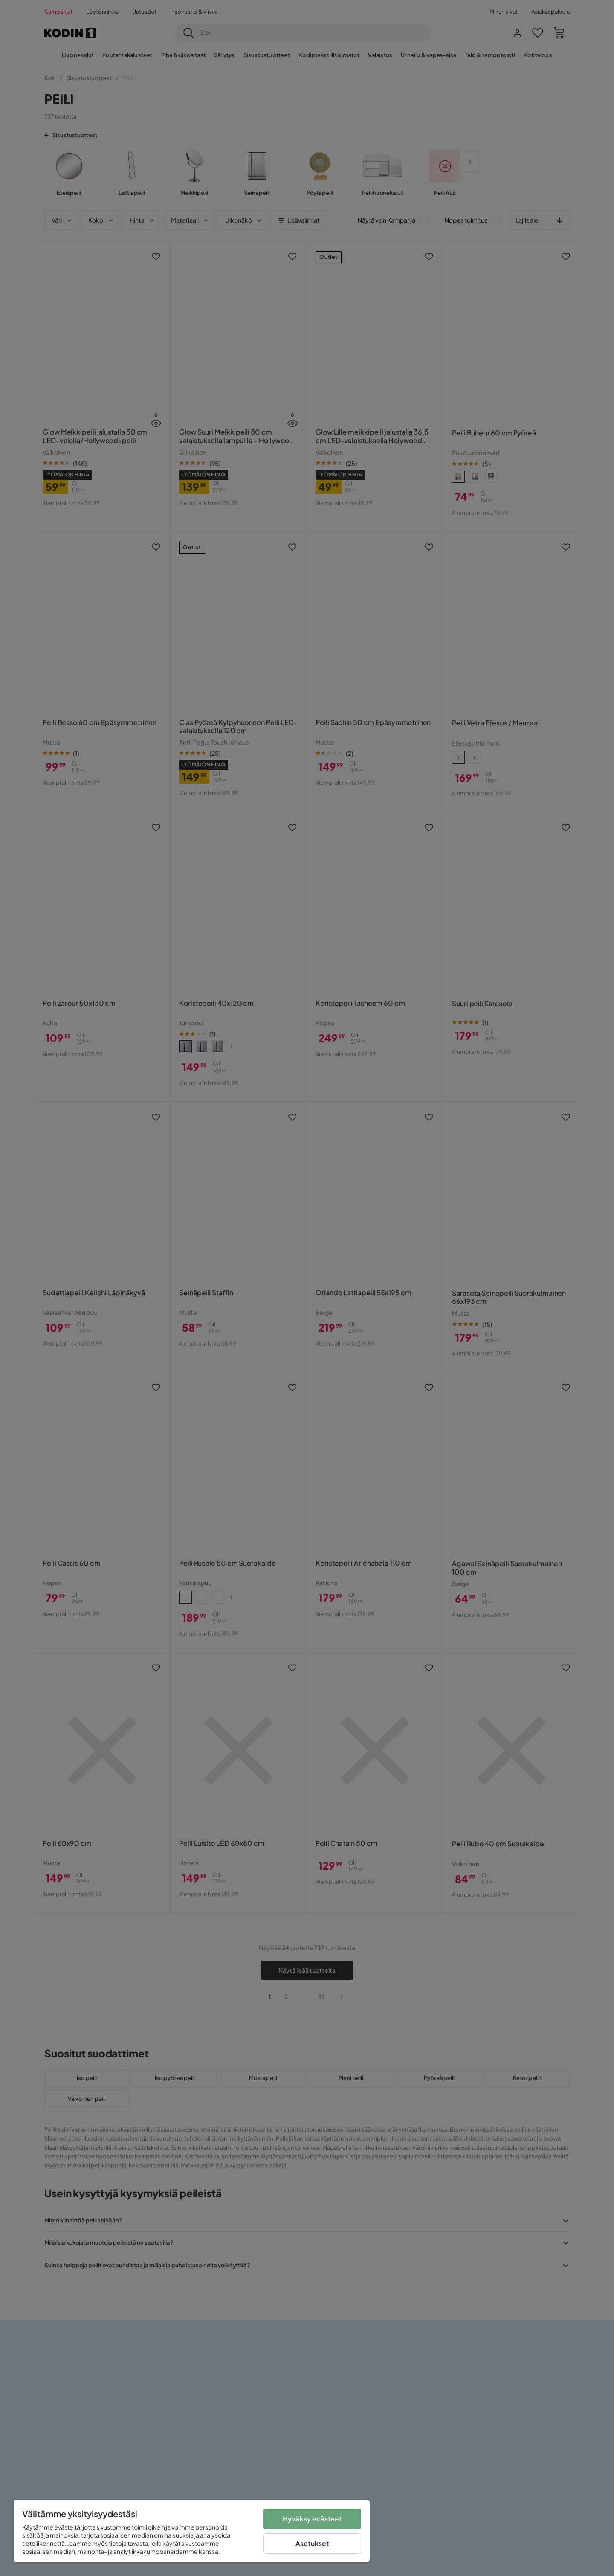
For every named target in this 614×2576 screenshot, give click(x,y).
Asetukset (312, 2543)
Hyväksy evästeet (312, 2518)
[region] (192, 2531)
